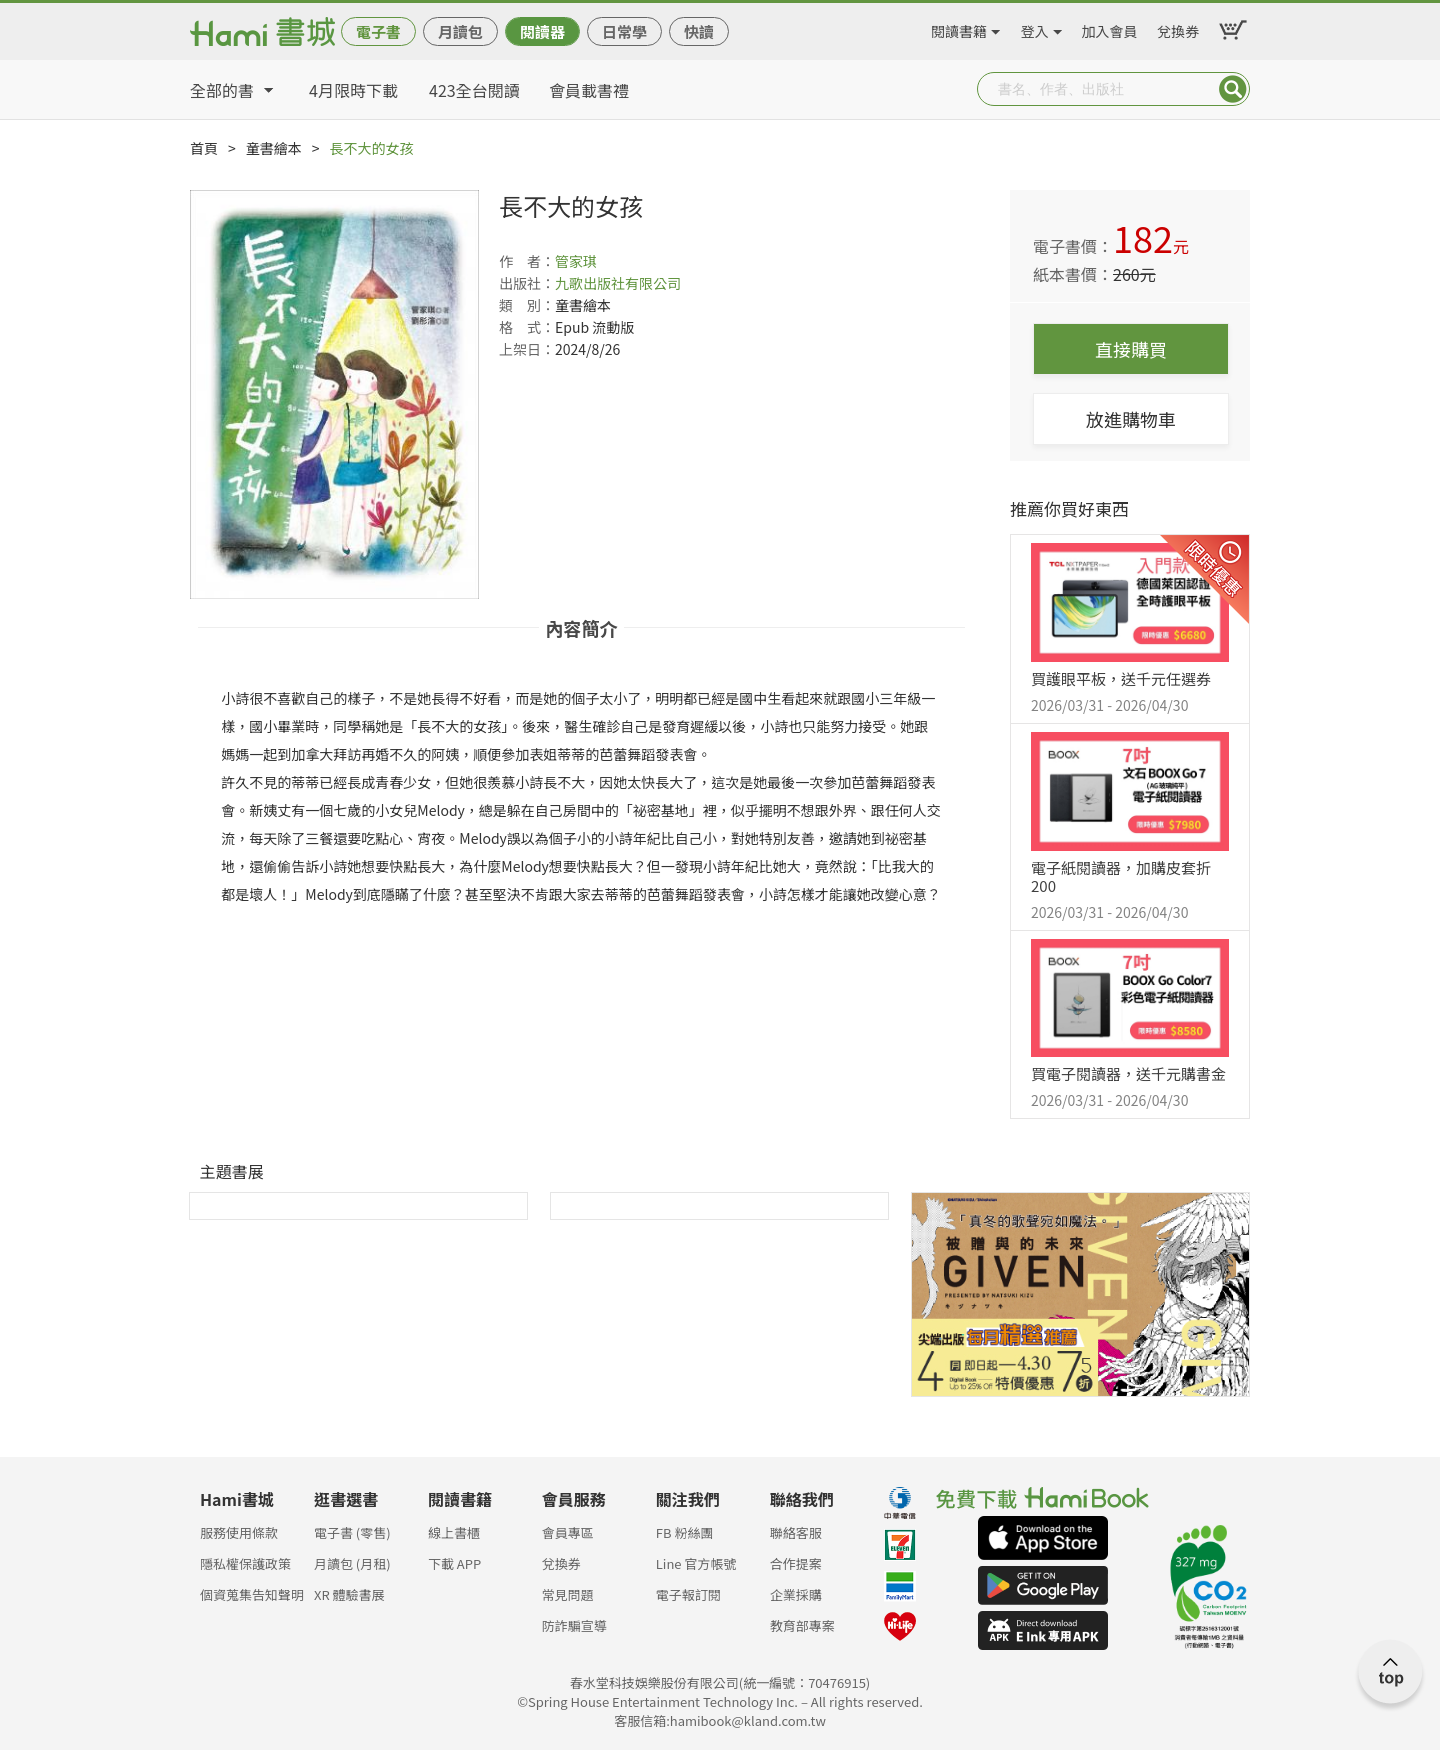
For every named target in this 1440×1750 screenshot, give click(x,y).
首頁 (204, 148)
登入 (1035, 28)
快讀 (699, 31)
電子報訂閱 (688, 1594)
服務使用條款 (239, 1532)
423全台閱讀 (474, 90)
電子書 (378, 31)
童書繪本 (274, 148)
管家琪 (576, 261)
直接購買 (1131, 349)
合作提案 (796, 1563)
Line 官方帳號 (696, 1563)
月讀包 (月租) (352, 1563)
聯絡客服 (796, 1532)
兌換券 (1178, 28)
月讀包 (460, 31)
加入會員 (1110, 28)
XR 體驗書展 (349, 1594)
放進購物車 (1131, 419)
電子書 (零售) (352, 1532)
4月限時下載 (353, 90)
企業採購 (796, 1594)
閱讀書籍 (959, 28)
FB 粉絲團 (685, 1532)
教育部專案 (802, 1625)
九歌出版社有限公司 (618, 283)
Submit (1233, 89)
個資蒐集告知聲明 (252, 1594)
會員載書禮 (589, 90)
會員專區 (568, 1532)
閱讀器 (542, 31)
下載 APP (454, 1563)
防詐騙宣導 (574, 1625)
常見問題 (568, 1594)
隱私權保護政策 (245, 1563)
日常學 (624, 31)
